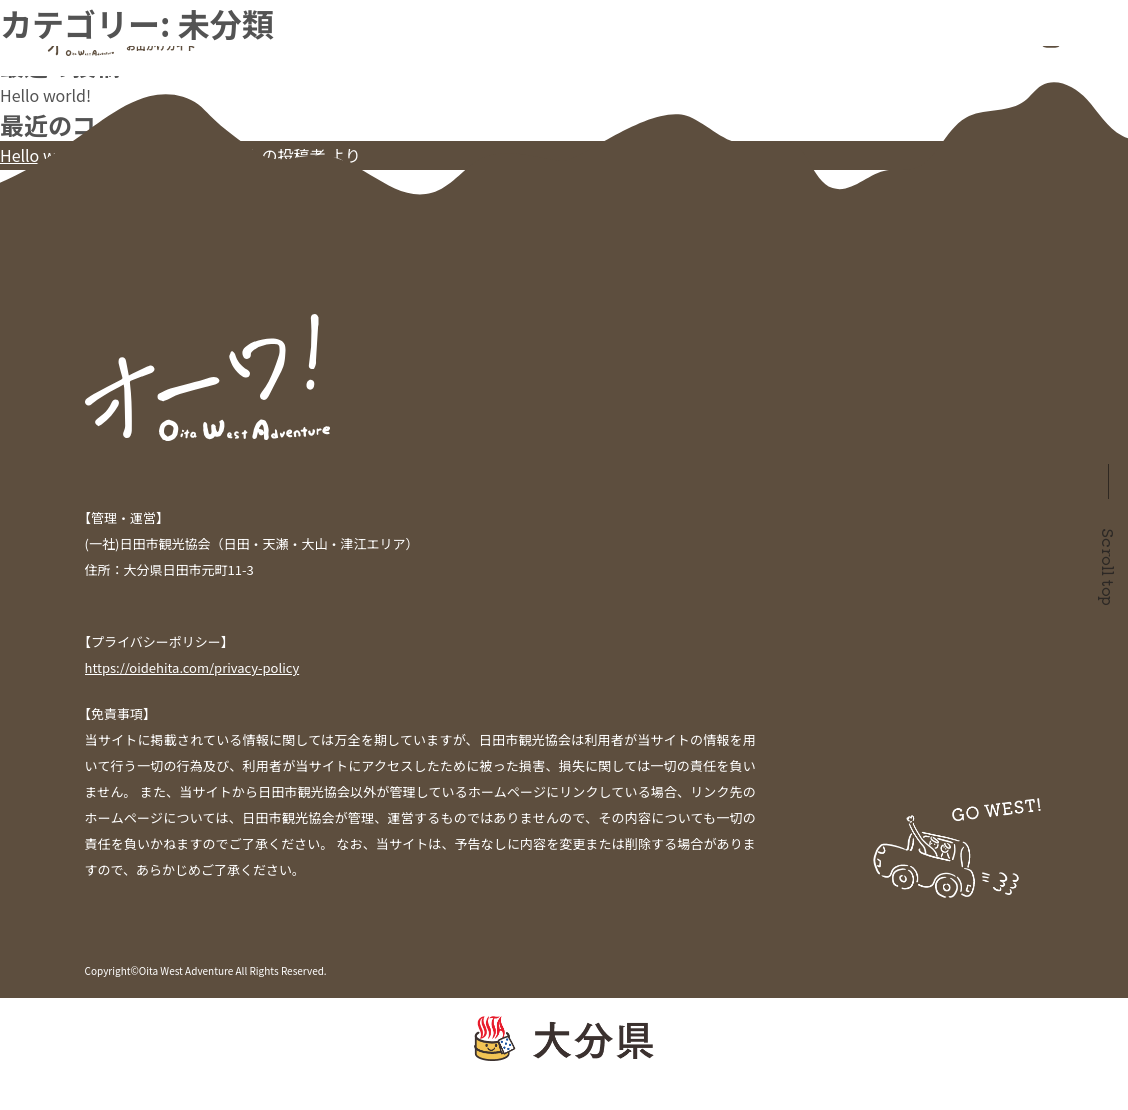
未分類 (24, 292)
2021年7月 (38, 233)
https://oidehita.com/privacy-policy (192, 667)
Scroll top (1109, 567)
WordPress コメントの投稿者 (219, 155)
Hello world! (45, 95)
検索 (16, 12)
